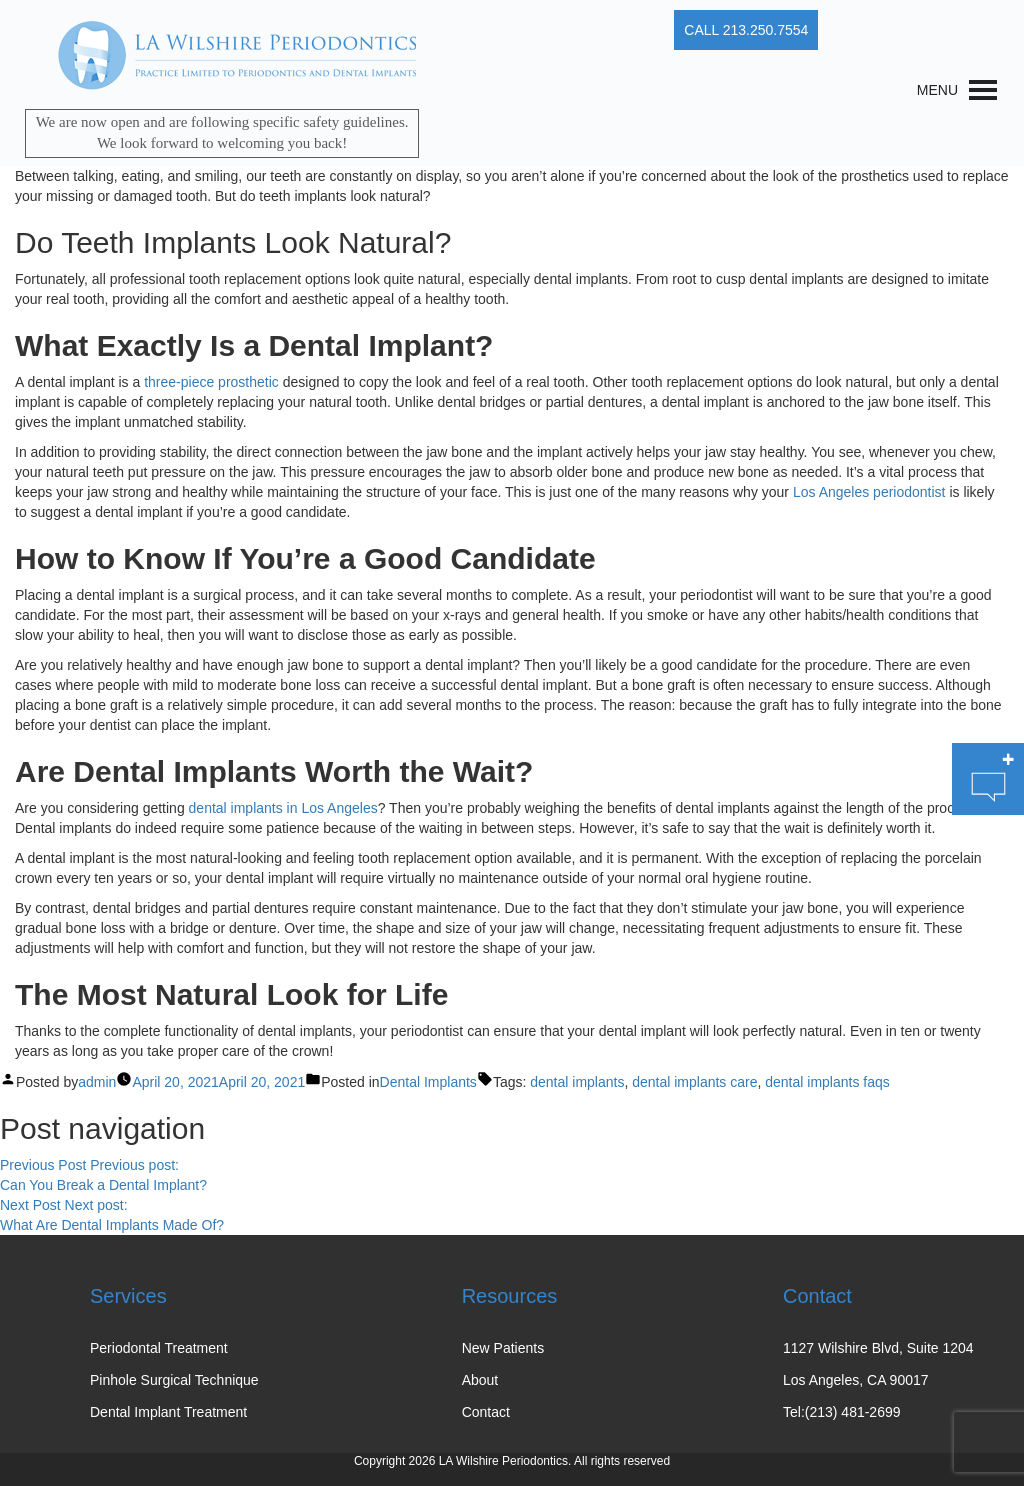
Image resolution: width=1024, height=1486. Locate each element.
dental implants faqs (827, 1082)
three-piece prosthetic (211, 382)
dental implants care (694, 1082)
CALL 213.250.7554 (746, 30)
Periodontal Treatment (159, 1348)
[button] (937, 90)
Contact (486, 1412)
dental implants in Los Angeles (283, 808)
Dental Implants (428, 1082)
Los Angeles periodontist (869, 492)
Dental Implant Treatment (168, 1412)
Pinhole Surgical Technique (174, 1380)
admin (97, 1082)
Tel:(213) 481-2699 (842, 1412)
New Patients (503, 1348)
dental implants (577, 1082)
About (480, 1380)
